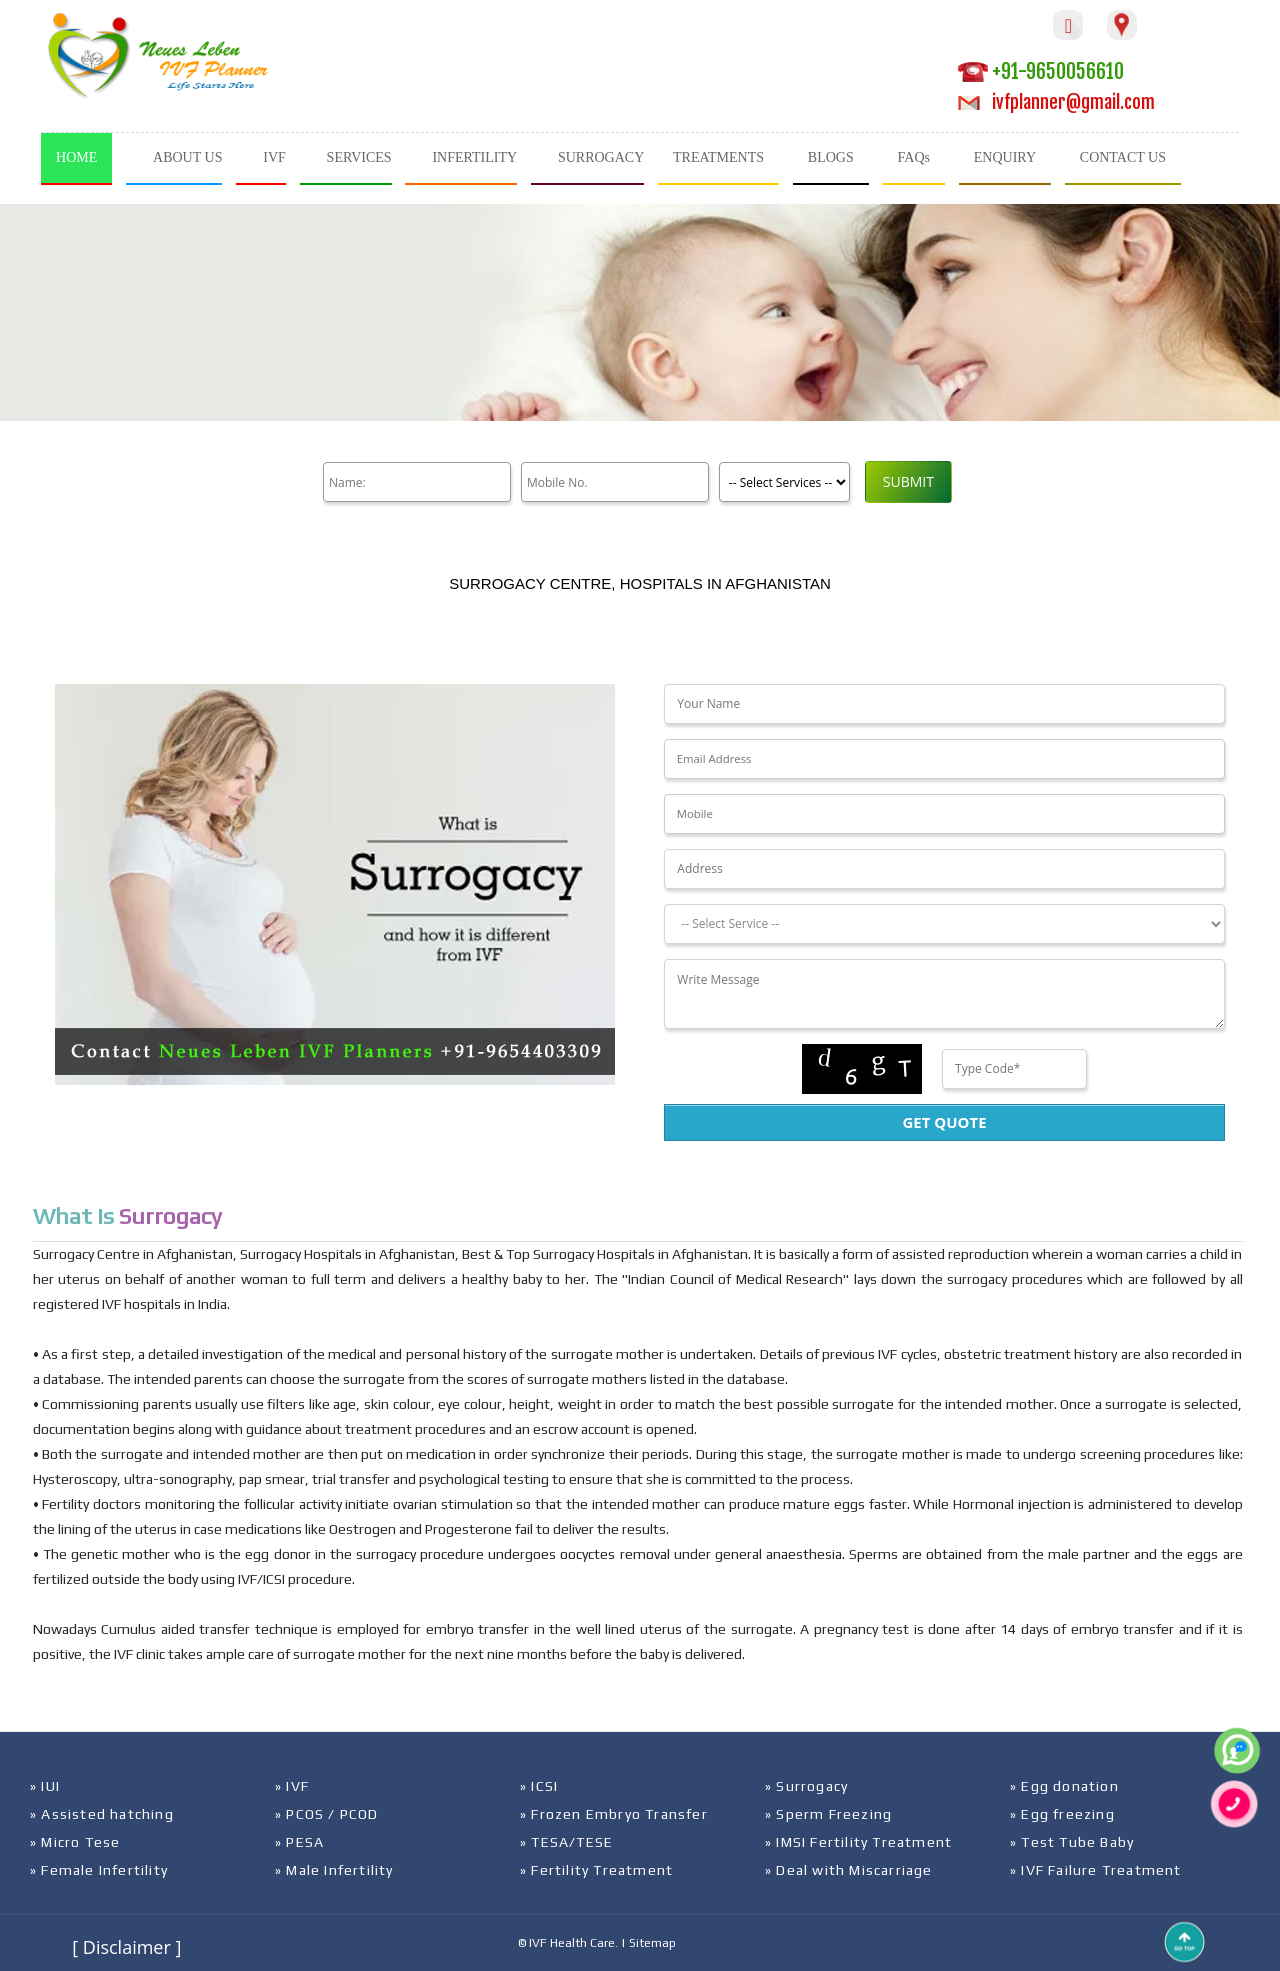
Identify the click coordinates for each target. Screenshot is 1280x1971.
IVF (274, 157)
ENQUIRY (1005, 157)
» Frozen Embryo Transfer (614, 1814)
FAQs (914, 157)
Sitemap (652, 1943)
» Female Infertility (99, 1870)
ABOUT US (187, 157)
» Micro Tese (75, 1842)
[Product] (776, 482)
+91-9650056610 (1041, 71)
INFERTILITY (474, 157)
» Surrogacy (806, 1786)
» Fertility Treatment (596, 1870)
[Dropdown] (944, 924)
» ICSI (539, 1786)
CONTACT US (1123, 157)
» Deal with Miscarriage (849, 1870)
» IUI (45, 1786)
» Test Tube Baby (1072, 1842)
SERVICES (359, 157)
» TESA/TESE (566, 1842)
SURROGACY (601, 157)
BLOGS (831, 157)
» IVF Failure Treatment (1096, 1870)
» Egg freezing (1062, 1814)
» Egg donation (1064, 1786)
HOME (76, 157)
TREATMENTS (718, 157)
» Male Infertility (334, 1870)
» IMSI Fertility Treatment (858, 1842)
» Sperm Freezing (828, 1814)
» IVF (292, 1786)
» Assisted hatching (102, 1814)
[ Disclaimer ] (126, 1947)
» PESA (299, 1842)
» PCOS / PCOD (327, 1814)
